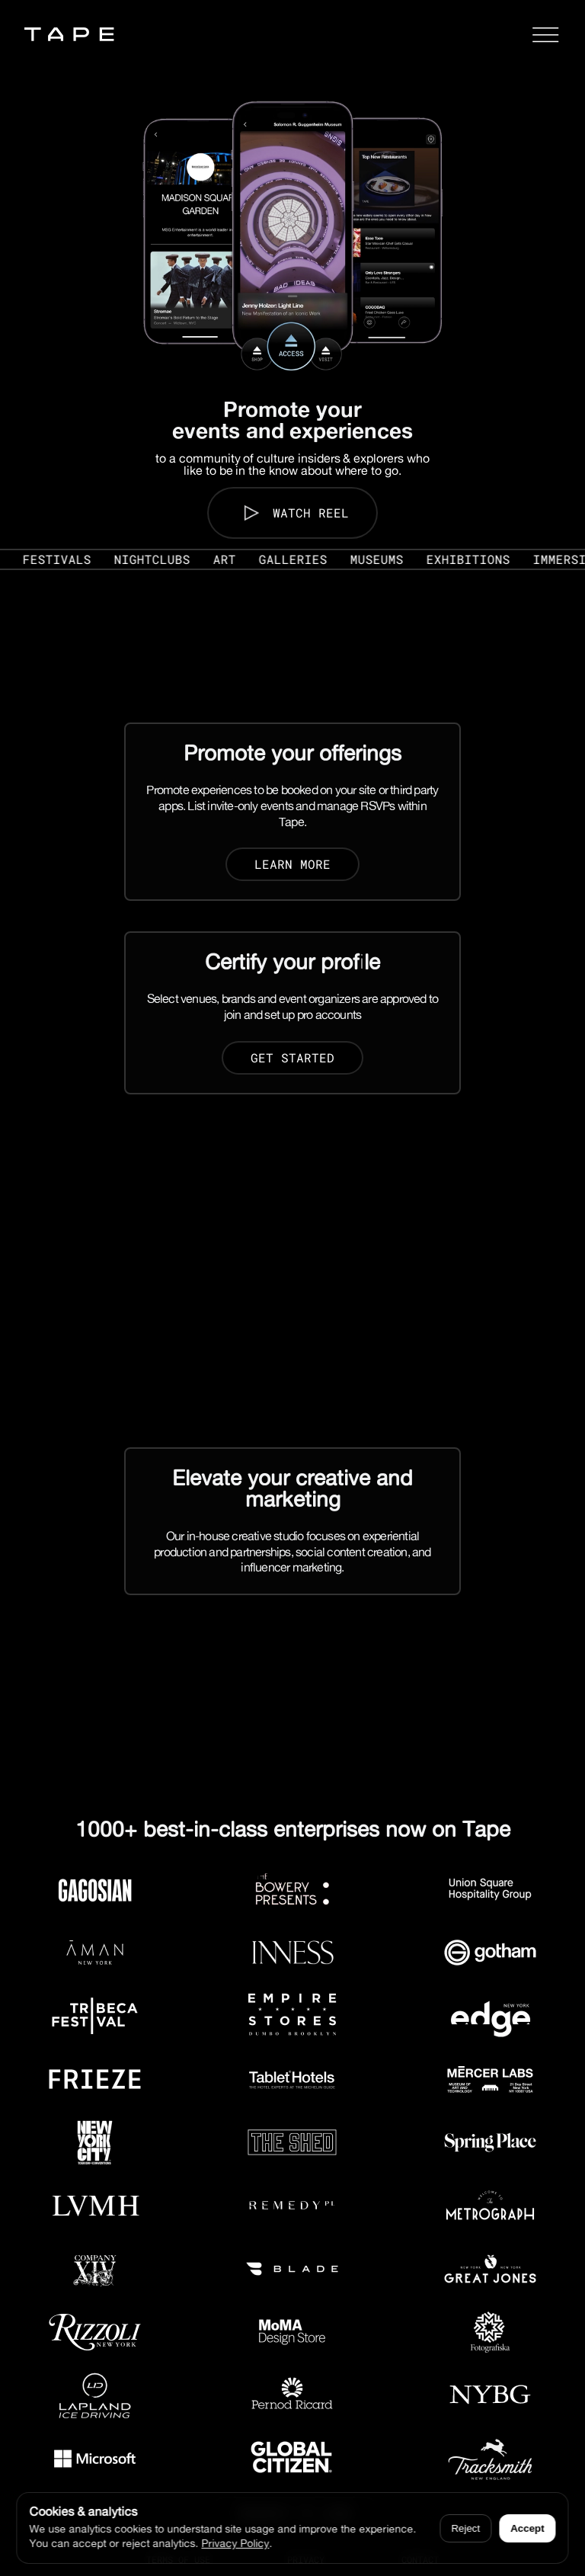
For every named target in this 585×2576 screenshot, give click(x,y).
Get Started (292, 1057)
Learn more (292, 864)
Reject (465, 2528)
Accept (527, 2528)
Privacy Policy (235, 2542)
